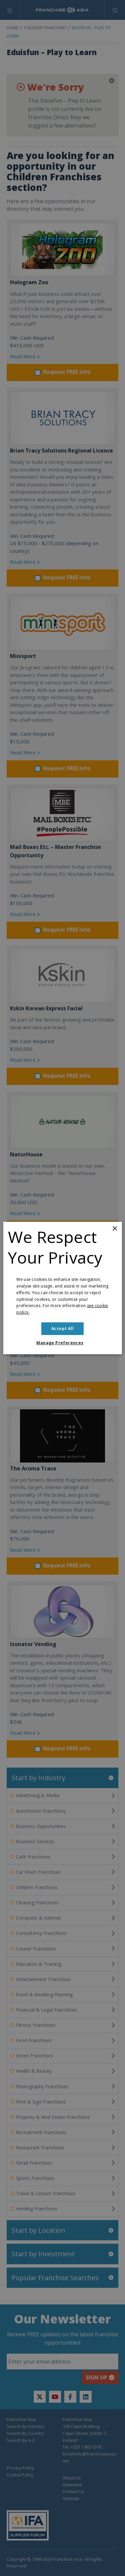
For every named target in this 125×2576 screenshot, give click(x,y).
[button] (62, 1343)
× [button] (114, 1228)
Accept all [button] (62, 1328)
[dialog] (62, 1288)
